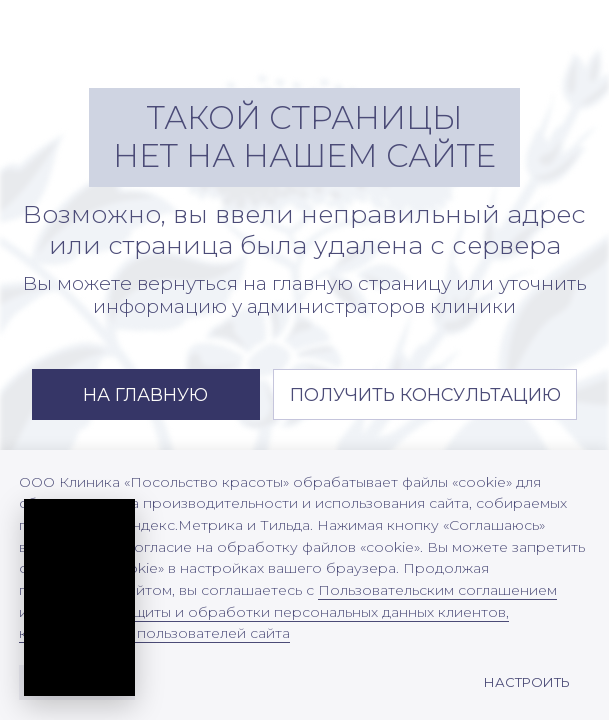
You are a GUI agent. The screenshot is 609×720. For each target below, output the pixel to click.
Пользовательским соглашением (437, 590)
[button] (425, 394)
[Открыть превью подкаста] (86, 585)
